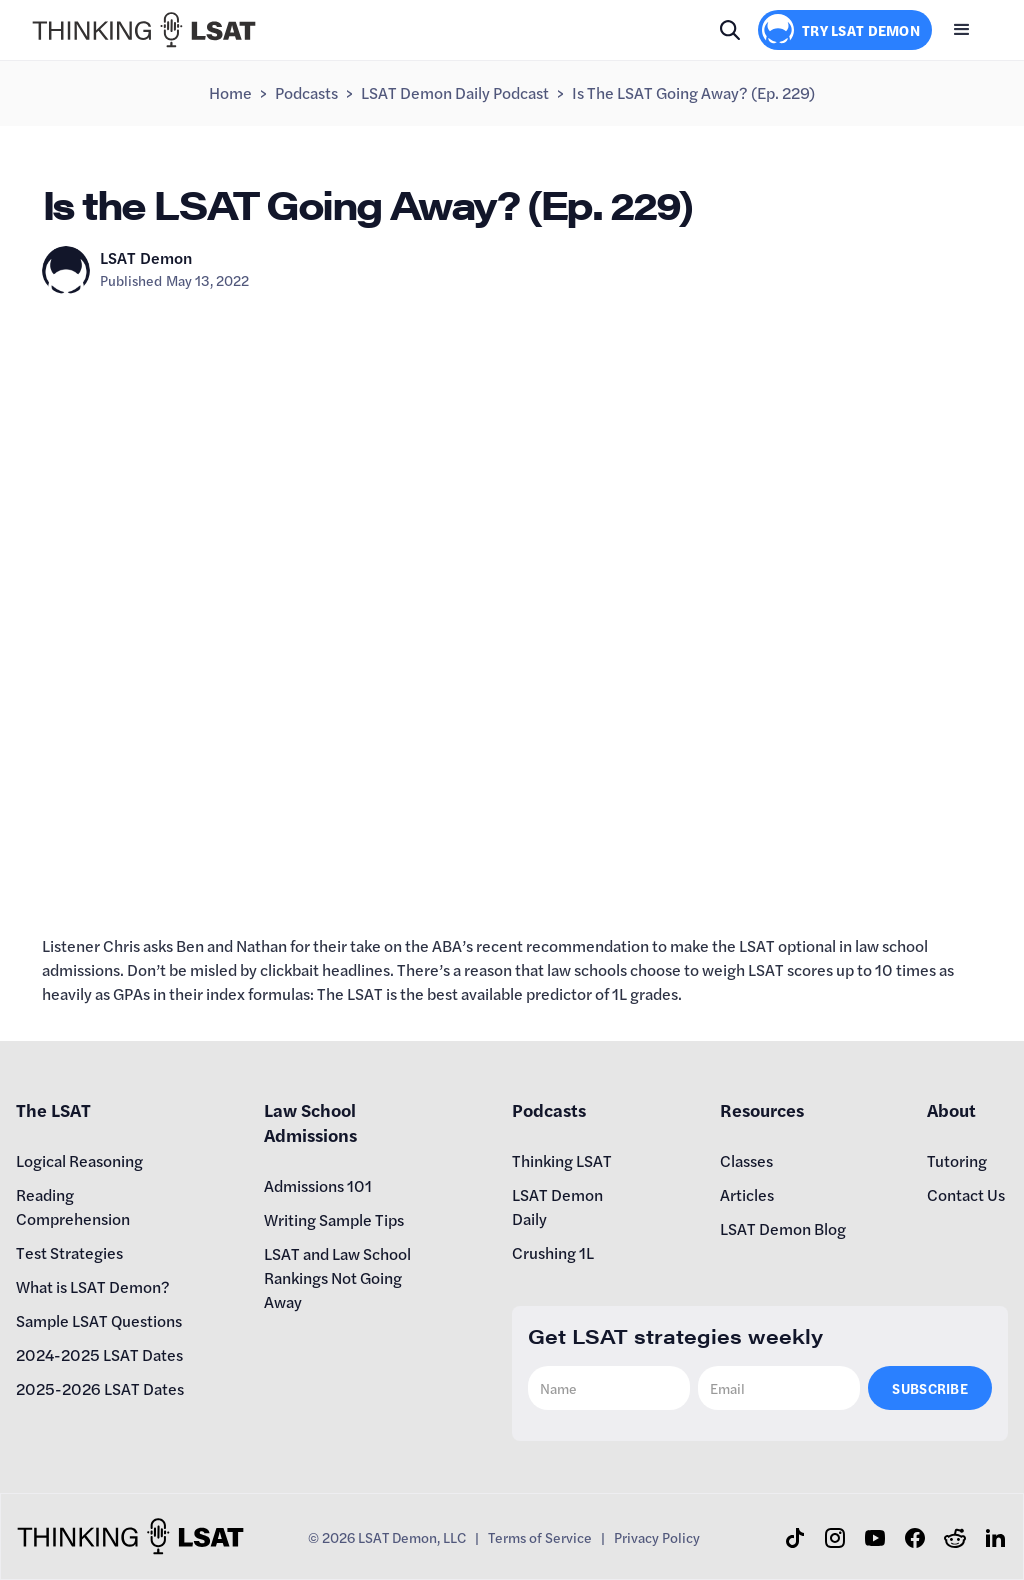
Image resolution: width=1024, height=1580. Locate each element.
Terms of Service (540, 1537)
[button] (962, 30)
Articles (747, 1194)
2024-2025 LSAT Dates (99, 1354)
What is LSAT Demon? (93, 1286)
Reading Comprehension (73, 1206)
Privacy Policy (657, 1537)
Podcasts (306, 92)
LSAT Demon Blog (783, 1228)
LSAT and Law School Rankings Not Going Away (337, 1277)
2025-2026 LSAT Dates (100, 1388)
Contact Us (966, 1194)
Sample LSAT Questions (99, 1320)
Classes (746, 1160)
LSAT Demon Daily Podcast (455, 92)
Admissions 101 (318, 1185)
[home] (144, 30)
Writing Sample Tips (334, 1219)
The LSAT (53, 1109)
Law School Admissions (310, 1122)
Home (230, 92)
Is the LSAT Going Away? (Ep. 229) (693, 92)
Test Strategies (69, 1252)
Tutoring (957, 1160)
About (951, 1109)
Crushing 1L (553, 1252)
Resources (762, 1109)
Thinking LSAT (562, 1160)
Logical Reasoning (79, 1160)
